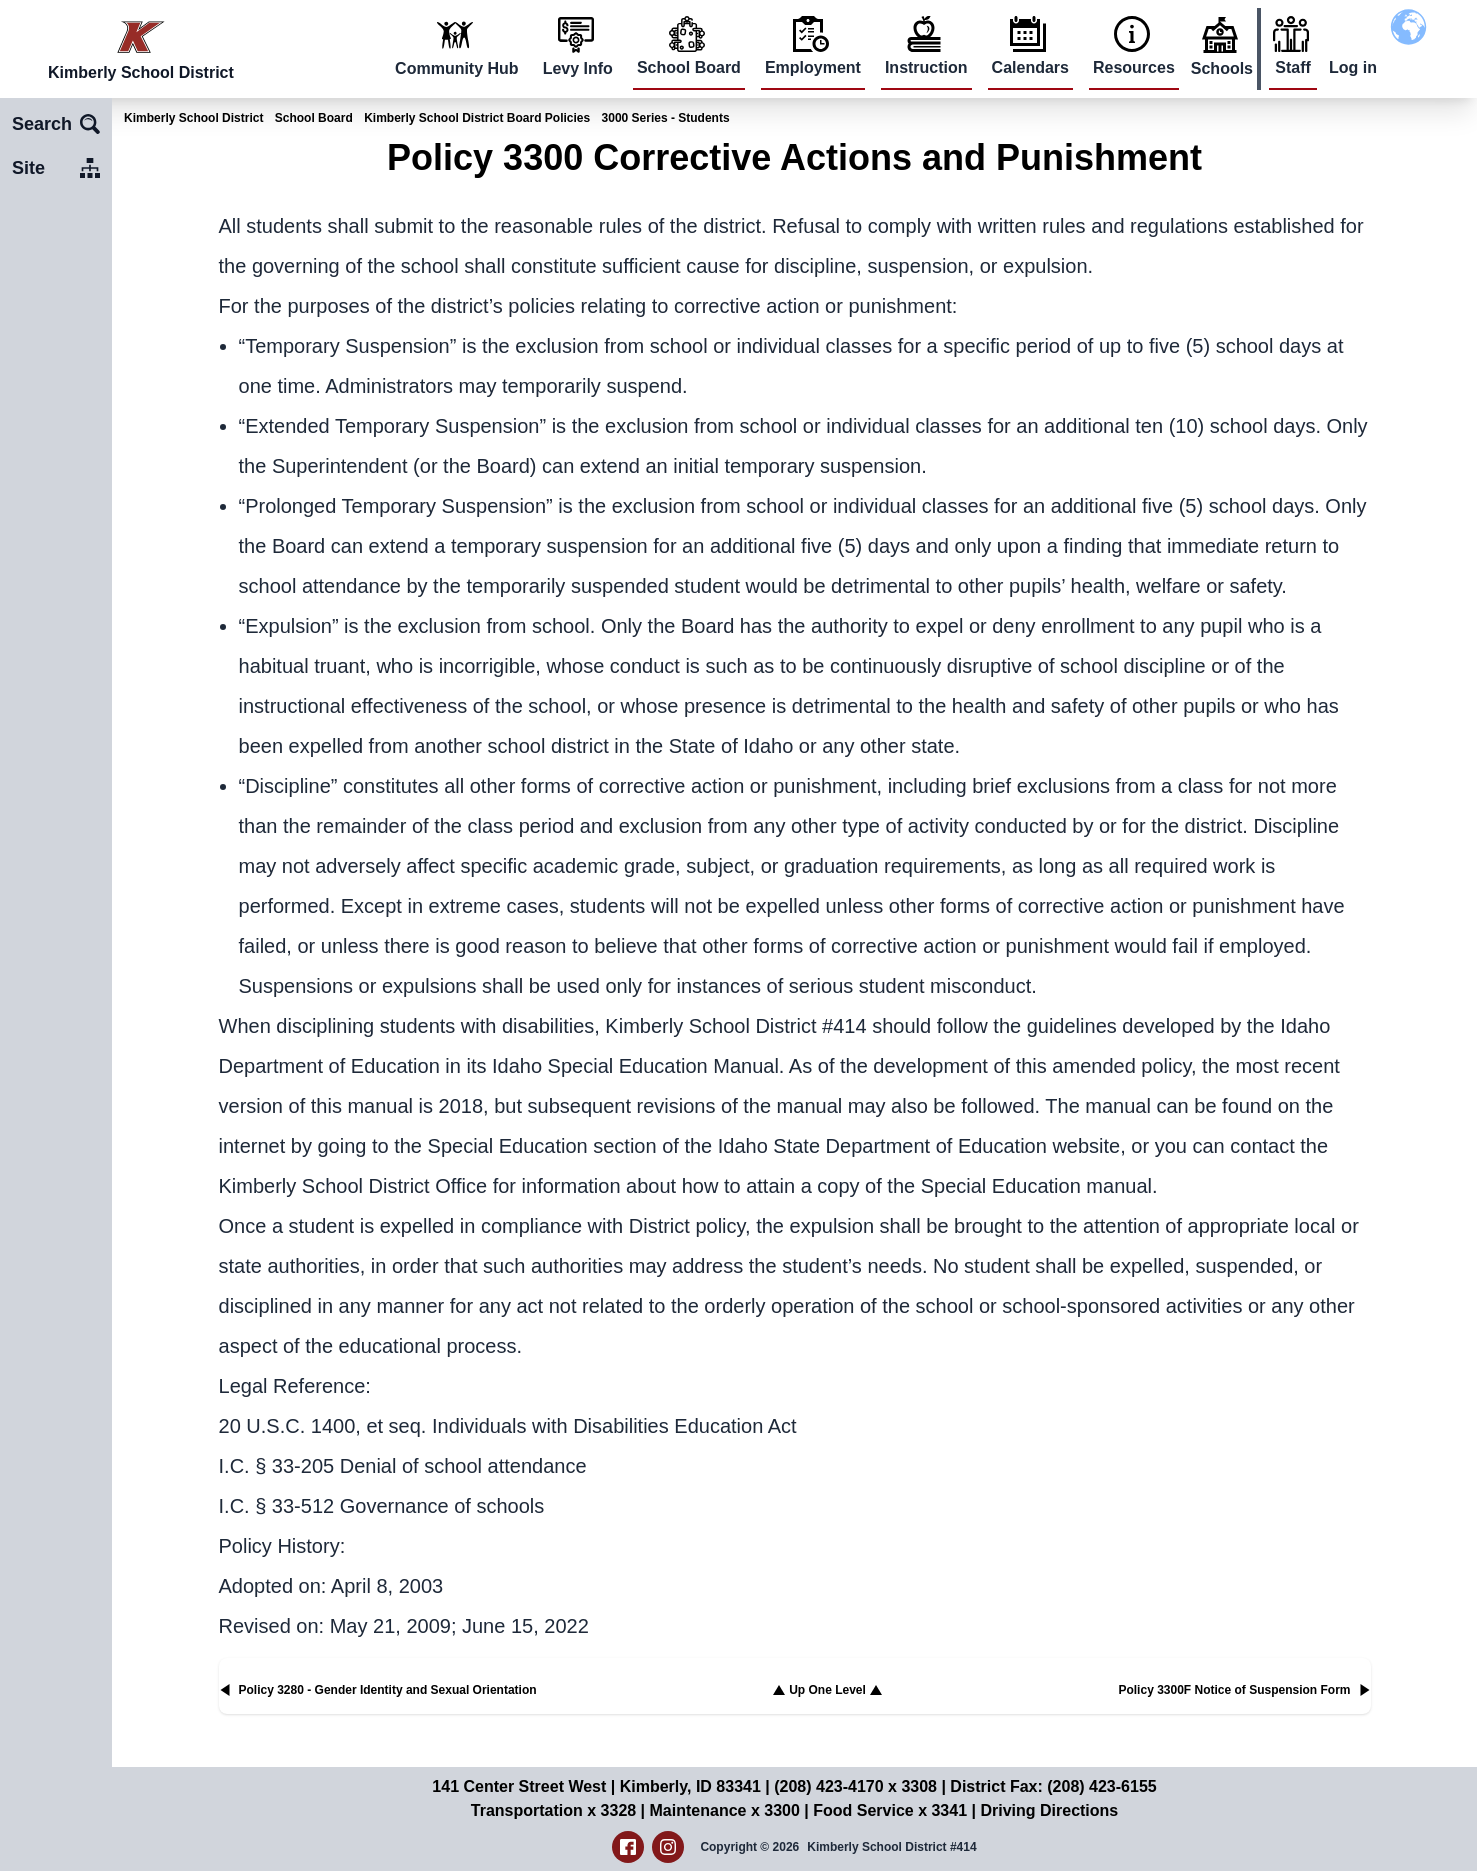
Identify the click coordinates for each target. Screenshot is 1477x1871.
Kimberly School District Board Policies (477, 118)
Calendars (1030, 67)
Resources (1134, 67)
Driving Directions (1049, 1810)
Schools (1222, 68)
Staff (1293, 67)
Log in (1353, 67)
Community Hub (457, 68)
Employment (813, 67)
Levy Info (578, 68)
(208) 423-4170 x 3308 (855, 1786)
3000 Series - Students (666, 118)
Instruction (926, 67)
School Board (689, 67)
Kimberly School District (193, 118)
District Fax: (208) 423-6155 (1053, 1786)
